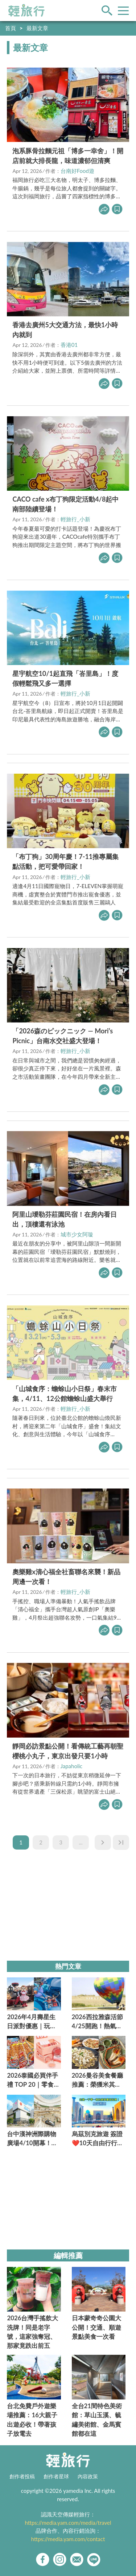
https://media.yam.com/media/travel (68, 2522)
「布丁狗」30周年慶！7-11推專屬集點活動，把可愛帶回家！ (65, 861)
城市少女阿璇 (77, 1234)
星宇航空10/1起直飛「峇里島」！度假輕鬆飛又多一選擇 (65, 678)
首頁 (10, 28)
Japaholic (72, 1766)
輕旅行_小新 (75, 519)
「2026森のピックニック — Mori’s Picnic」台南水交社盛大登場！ (62, 1036)
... (81, 1842)
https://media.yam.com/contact (68, 2539)
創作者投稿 (22, 2476)
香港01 (69, 344)
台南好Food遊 (77, 170)
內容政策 (88, 2476)
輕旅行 (26, 10)
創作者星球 (56, 2476)
